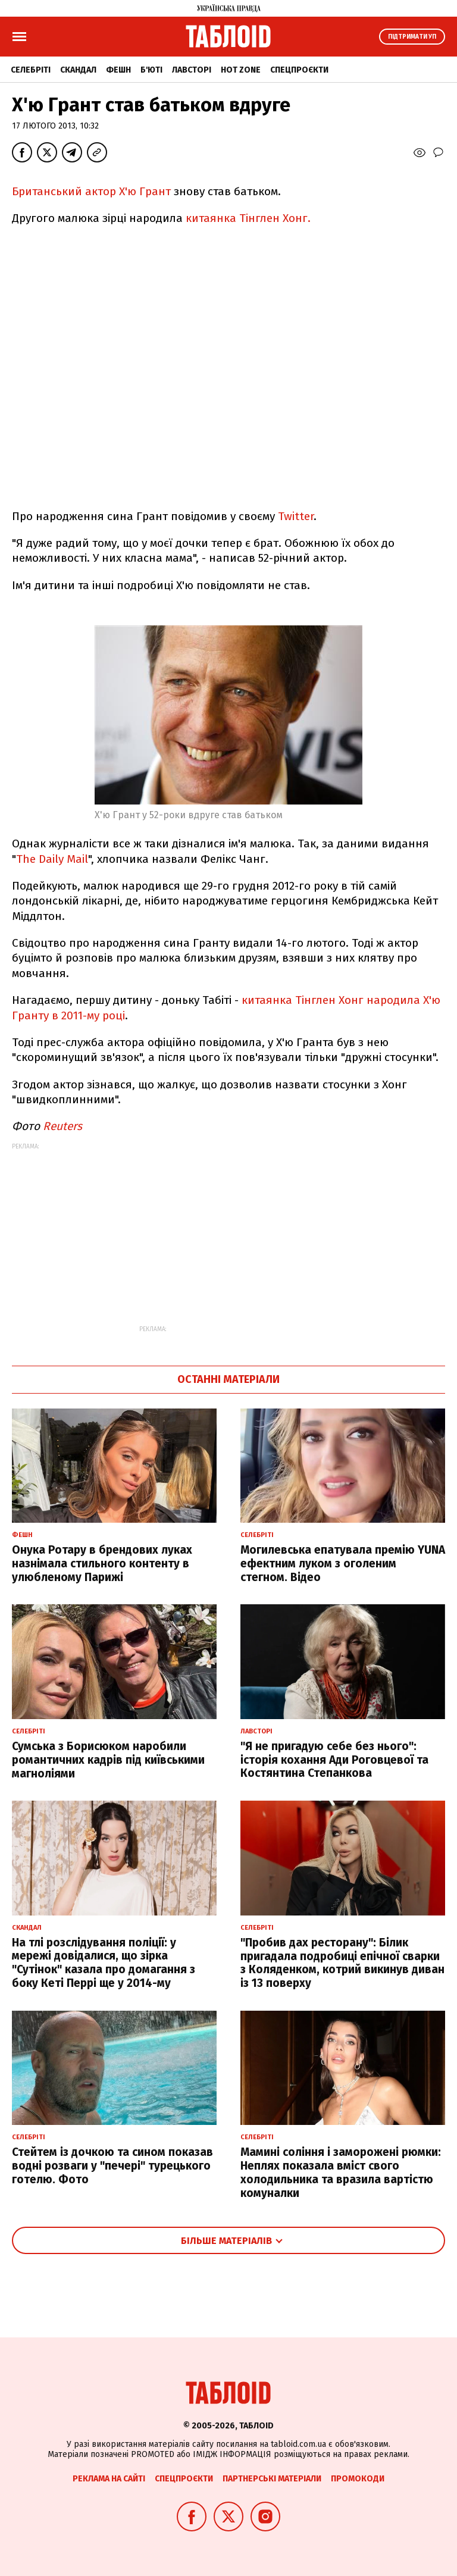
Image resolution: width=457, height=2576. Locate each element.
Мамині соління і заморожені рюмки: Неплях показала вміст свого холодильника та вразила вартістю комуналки (340, 2172)
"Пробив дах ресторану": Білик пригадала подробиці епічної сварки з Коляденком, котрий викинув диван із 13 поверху (342, 1963)
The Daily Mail (52, 859)
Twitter (296, 516)
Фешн (118, 70)
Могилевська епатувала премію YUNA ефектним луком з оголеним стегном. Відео (342, 1563)
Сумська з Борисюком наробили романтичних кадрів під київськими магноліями (108, 1759)
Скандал (78, 70)
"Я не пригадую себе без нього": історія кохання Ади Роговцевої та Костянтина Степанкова (334, 1759)
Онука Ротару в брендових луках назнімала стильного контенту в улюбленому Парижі (102, 1563)
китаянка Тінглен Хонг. (247, 218)
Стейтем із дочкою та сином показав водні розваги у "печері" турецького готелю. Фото (112, 2165)
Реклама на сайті (109, 2479)
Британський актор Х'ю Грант (93, 191)
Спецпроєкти (299, 70)
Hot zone (241, 70)
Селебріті (31, 70)
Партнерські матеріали (272, 2479)
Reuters (62, 1126)
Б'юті (151, 70)
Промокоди (357, 2479)
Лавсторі (191, 70)
